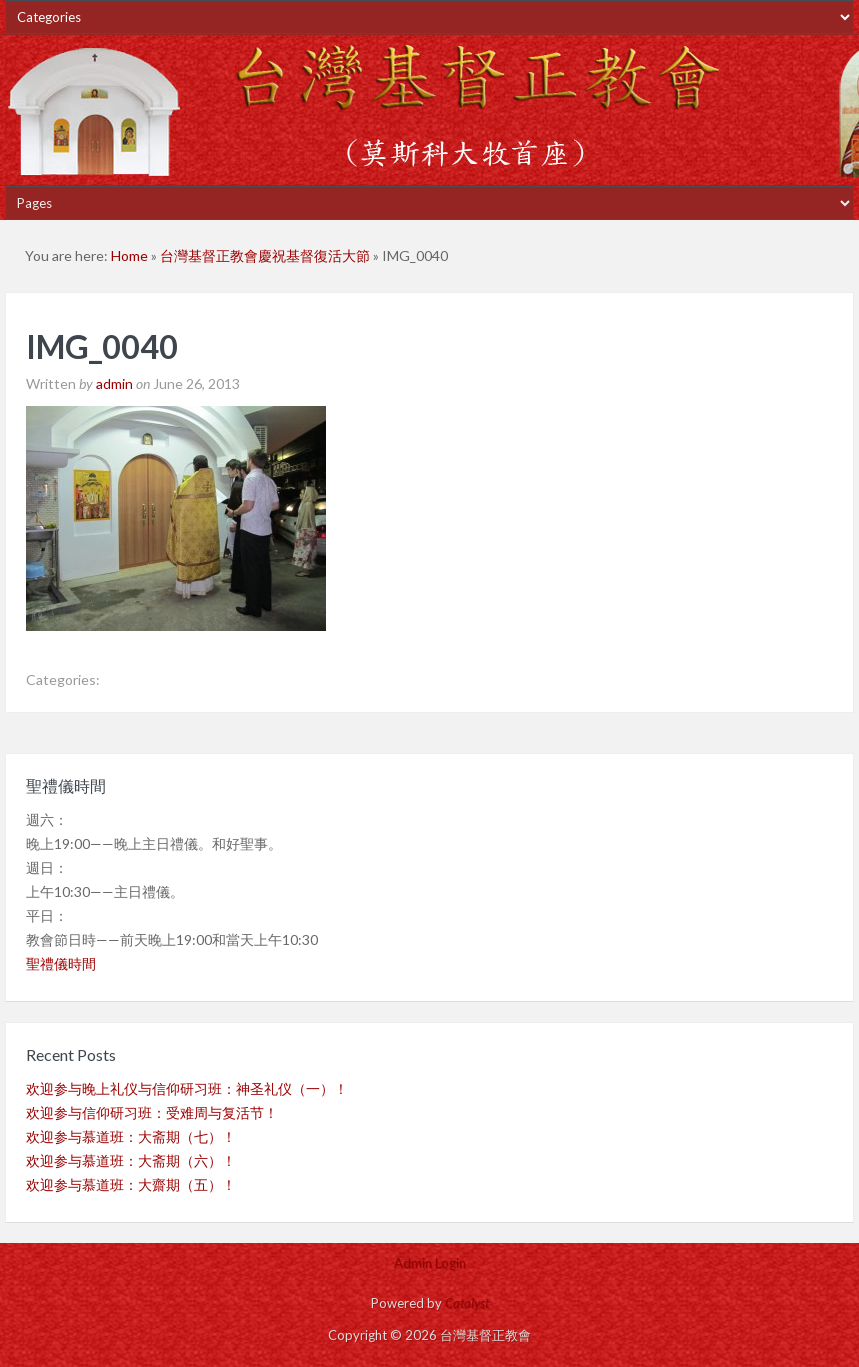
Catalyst (467, 1303)
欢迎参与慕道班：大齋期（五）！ (131, 1184)
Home (129, 255)
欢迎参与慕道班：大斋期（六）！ (131, 1160)
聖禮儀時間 (61, 963)
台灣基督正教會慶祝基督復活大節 (265, 255)
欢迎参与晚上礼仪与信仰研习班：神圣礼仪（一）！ (187, 1088)
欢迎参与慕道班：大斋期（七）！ (131, 1136)
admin (114, 383)
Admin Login (430, 1263)
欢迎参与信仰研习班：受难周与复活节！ (152, 1112)
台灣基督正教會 (429, 110)
